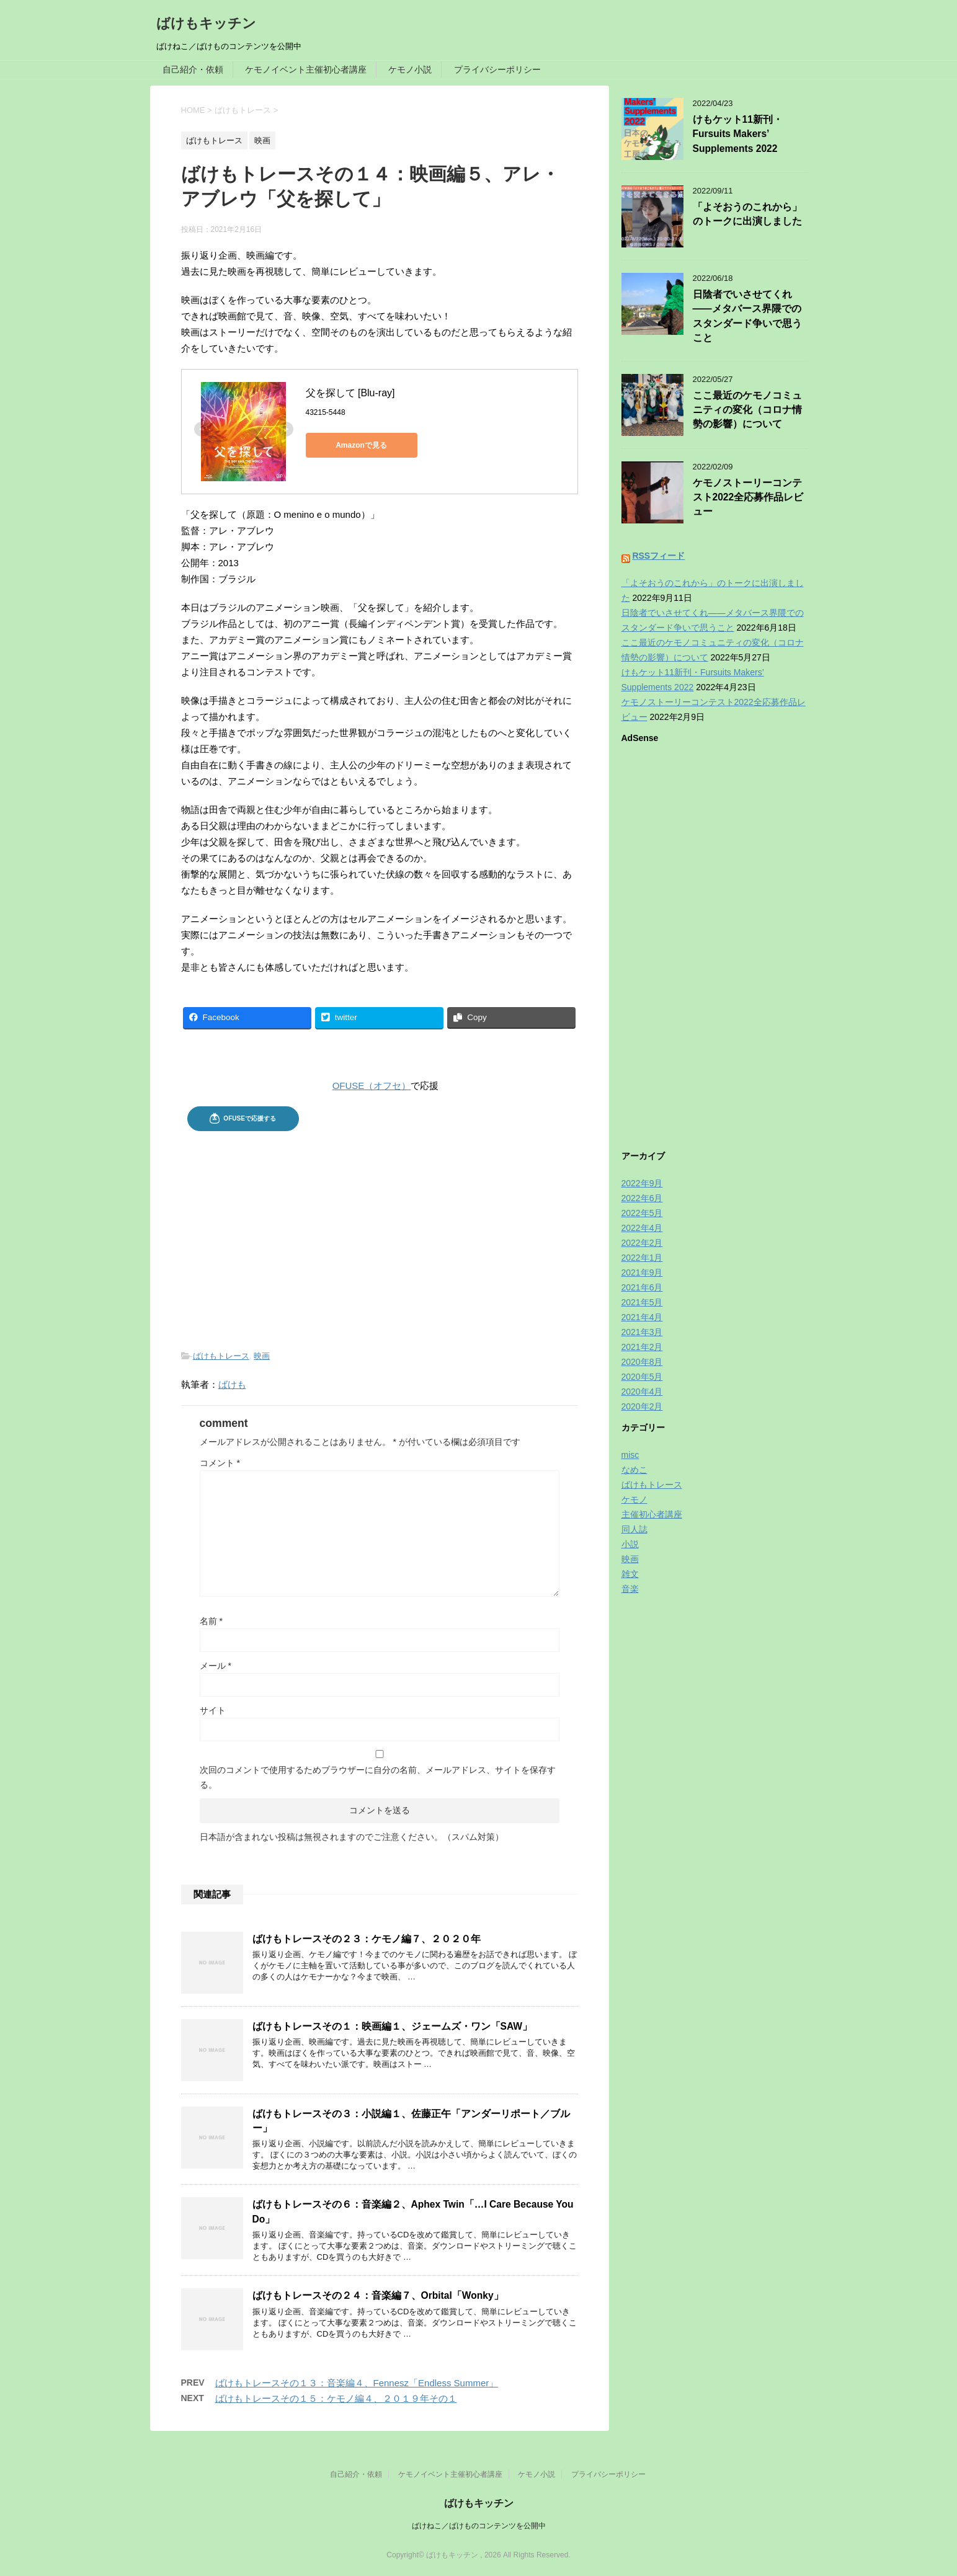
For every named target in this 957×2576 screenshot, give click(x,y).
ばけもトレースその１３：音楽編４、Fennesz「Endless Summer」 (357, 2383)
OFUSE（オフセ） (371, 1085)
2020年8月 (642, 1362)
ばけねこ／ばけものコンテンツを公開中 (479, 2525)
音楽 (630, 1589)
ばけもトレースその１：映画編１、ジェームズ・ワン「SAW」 (392, 2026)
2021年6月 (642, 1287)
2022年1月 (642, 1258)
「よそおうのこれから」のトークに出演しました (747, 214)
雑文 (630, 1574)
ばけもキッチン (206, 23)
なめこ (634, 1470)
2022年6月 (642, 1198)
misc (630, 1455)
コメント (220, 1463)
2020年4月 (642, 1392)
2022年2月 (642, 1243)
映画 (262, 1356)
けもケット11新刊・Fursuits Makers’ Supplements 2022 (738, 134)
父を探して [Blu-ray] (350, 393)
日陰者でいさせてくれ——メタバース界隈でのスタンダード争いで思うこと (747, 316)
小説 (630, 1544)
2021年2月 (642, 1347)
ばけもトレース (221, 1356)
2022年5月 (642, 1213)
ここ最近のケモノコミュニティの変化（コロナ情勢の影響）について (747, 410)
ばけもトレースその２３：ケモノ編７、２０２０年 (366, 1939)
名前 (211, 1621)
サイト (213, 1710)
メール (215, 1666)
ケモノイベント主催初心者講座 (306, 69)
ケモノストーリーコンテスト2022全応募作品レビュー (748, 497)
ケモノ (634, 1499)
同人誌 (634, 1529)
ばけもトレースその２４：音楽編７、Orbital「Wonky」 (378, 2295)
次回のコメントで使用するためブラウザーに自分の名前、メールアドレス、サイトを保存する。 (378, 1777)
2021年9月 (642, 1272)
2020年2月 (642, 1406)
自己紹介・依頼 (192, 69)
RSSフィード (658, 556)
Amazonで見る (361, 445)
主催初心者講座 (651, 1514)
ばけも (232, 1384)
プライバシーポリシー (497, 69)
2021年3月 (642, 1332)
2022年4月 (642, 1228)
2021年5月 (642, 1302)
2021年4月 (642, 1317)
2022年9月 (642, 1183)
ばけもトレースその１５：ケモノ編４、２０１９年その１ (336, 2398)
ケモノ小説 (410, 69)
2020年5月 (642, 1377)
